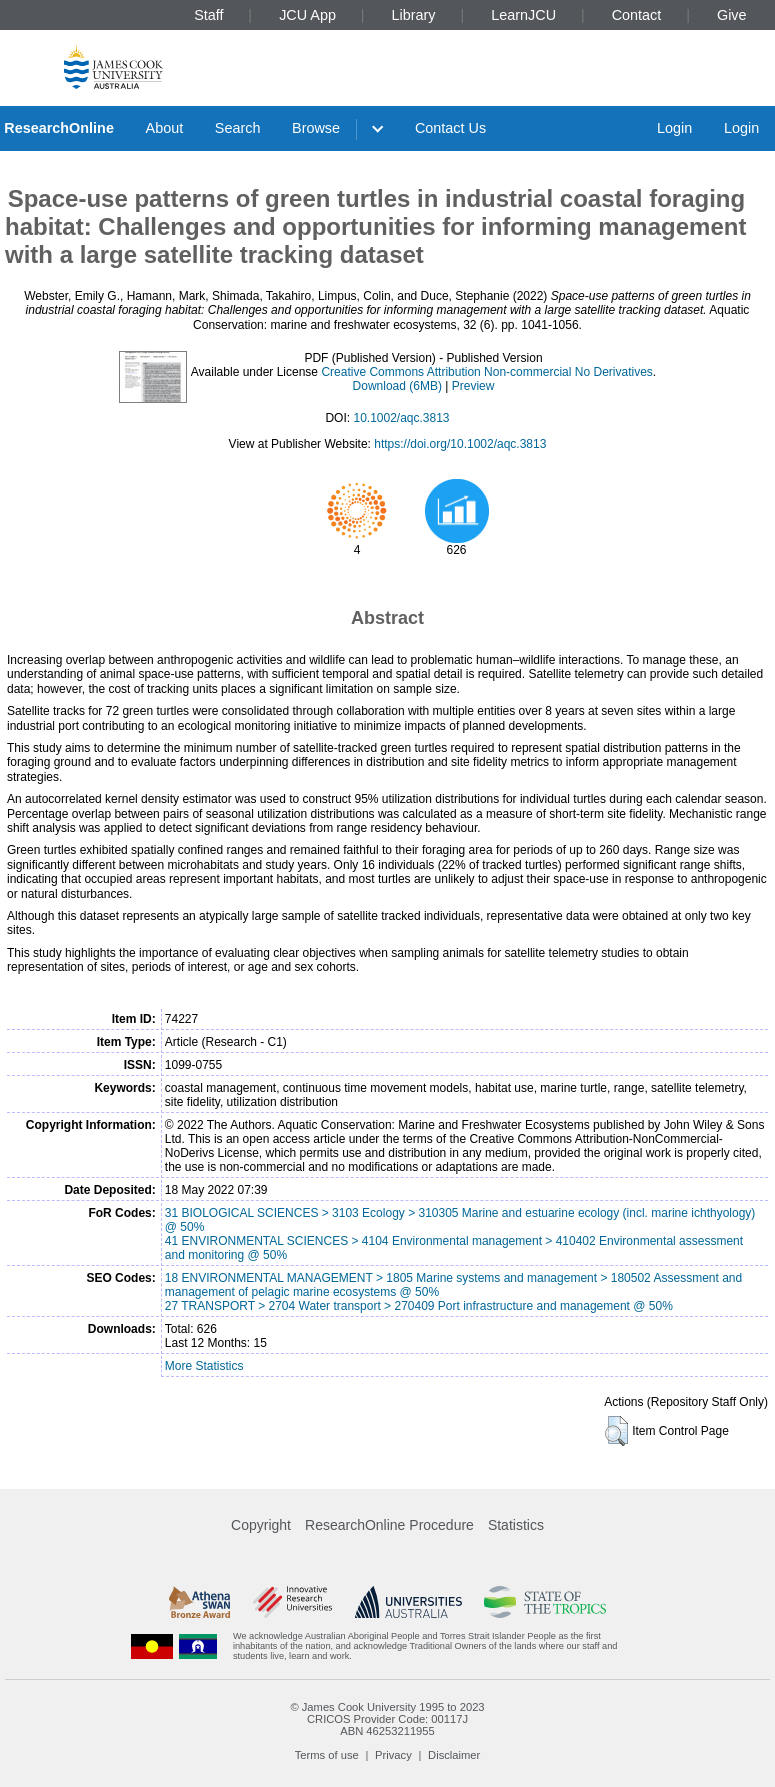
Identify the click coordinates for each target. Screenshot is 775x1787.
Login (674, 128)
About (165, 128)
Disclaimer (454, 1755)
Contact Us (450, 128)
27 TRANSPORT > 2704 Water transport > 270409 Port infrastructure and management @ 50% (419, 1306)
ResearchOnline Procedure (389, 1525)
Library (414, 15)
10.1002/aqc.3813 (401, 418)
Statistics (516, 1525)
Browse (316, 128)
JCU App (307, 15)
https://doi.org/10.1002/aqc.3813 (460, 444)
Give (732, 15)
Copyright (261, 1525)
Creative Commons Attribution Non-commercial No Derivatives (486, 372)
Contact (637, 15)
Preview (473, 386)
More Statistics (204, 1366)
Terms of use (327, 1755)
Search (238, 128)
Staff (208, 15)
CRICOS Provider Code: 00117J (387, 1719)
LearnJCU (523, 15)
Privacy (393, 1755)
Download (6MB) (397, 386)
